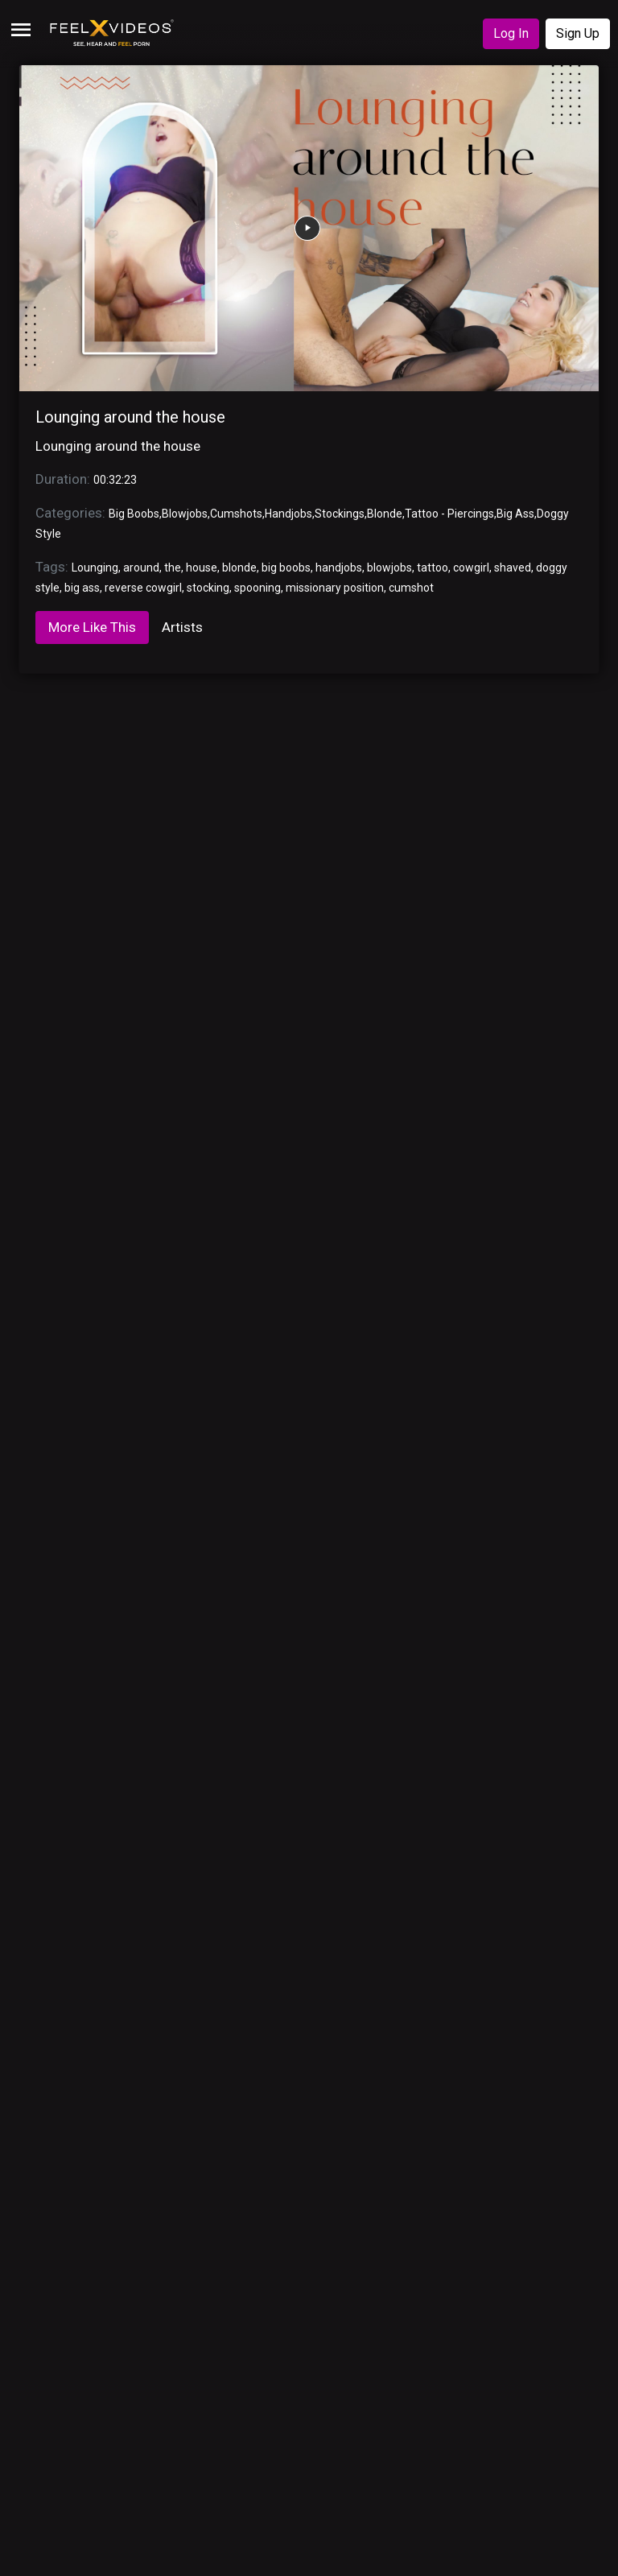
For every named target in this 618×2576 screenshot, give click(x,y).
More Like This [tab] (92, 627)
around (141, 567)
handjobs (338, 567)
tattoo (432, 567)
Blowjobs (185, 513)
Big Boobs (134, 513)
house (201, 567)
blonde (239, 567)
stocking (208, 587)
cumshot (411, 587)
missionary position (335, 587)
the (172, 567)
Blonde (384, 513)
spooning (257, 587)
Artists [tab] (182, 627)
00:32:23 (115, 479)
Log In (511, 33)
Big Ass (515, 513)
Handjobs (288, 513)
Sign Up (577, 33)
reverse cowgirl (143, 587)
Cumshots (236, 513)
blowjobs (389, 567)
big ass (82, 587)
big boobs (286, 567)
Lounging (95, 567)
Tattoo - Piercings (449, 513)
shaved (512, 567)
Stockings (340, 513)
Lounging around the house (130, 417)
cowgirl (471, 567)
